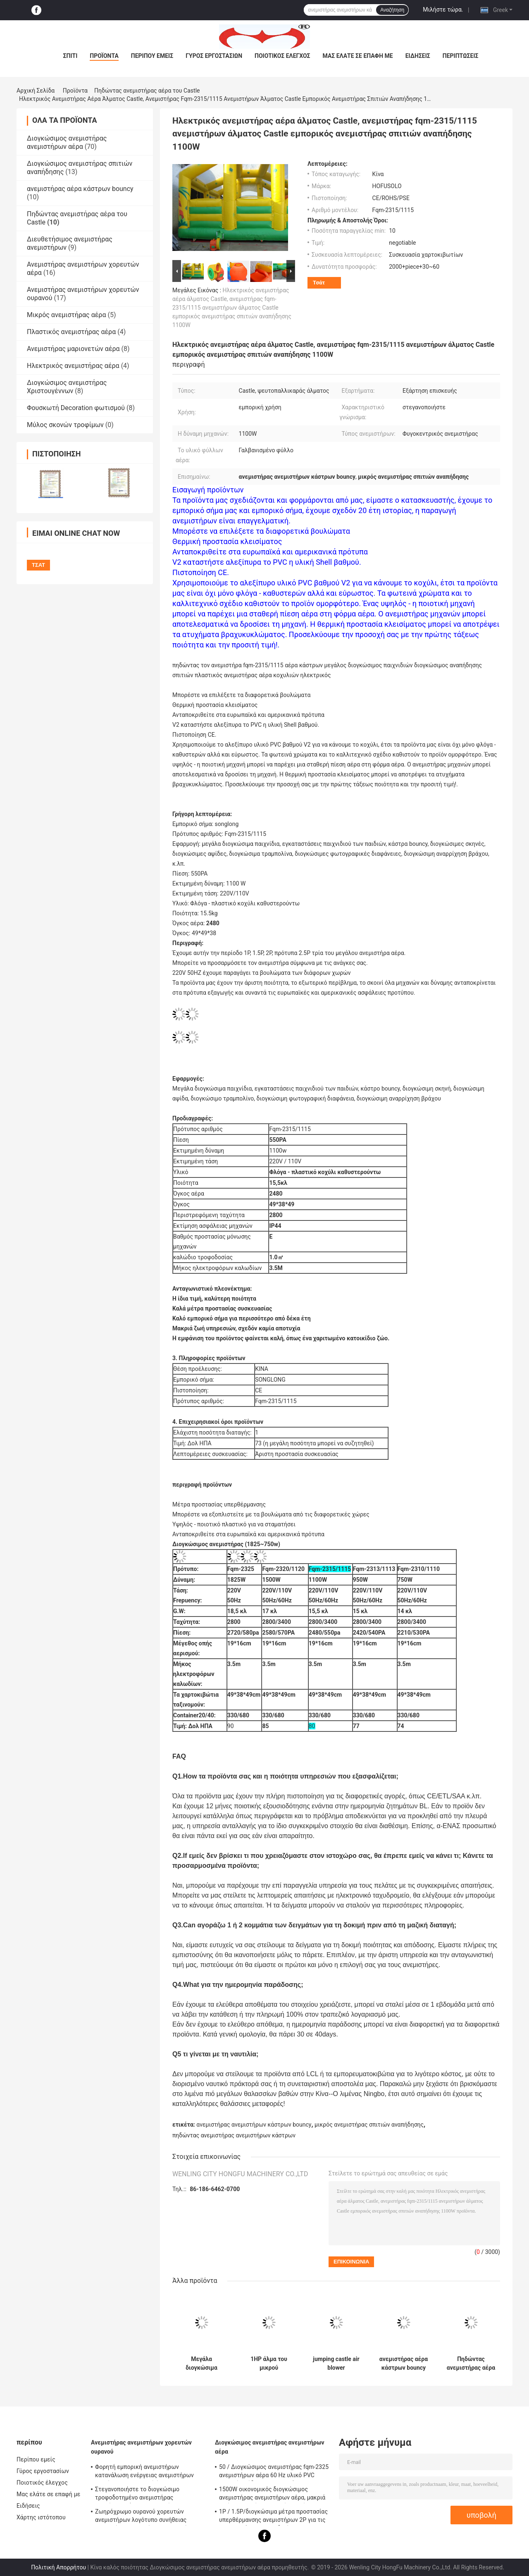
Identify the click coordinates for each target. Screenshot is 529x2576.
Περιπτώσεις (461, 56)
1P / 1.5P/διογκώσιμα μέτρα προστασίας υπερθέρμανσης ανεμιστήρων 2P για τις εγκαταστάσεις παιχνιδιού (273, 2517)
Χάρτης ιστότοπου (41, 2517)
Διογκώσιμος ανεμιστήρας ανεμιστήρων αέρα (67, 142)
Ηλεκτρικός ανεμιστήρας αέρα (73, 366)
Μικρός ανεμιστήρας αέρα (66, 315)
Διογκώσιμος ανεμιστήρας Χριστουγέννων (67, 387)
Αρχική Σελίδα (36, 90)
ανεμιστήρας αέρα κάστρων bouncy (80, 189)
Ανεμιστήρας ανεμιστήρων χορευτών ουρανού (141, 2447)
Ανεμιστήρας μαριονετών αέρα (73, 349)
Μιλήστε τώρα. (443, 9)
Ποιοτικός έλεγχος (282, 56)
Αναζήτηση (392, 10)
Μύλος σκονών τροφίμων (65, 425)
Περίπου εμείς (152, 56)
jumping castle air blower (336, 2363)
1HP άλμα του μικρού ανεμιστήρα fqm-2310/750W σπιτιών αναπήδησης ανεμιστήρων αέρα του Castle (269, 2363)
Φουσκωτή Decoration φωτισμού (76, 408)
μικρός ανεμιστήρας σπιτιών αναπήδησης (369, 2124)
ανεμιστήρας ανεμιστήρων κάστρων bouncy (253, 2124)
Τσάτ (319, 282)
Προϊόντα (104, 56)
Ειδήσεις (417, 56)
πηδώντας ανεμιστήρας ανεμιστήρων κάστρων (233, 2135)
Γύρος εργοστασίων (214, 56)
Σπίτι (70, 56)
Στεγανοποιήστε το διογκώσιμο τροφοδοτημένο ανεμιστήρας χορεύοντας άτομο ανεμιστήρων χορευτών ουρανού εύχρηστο (138, 2494)
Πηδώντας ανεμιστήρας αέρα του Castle (147, 90)
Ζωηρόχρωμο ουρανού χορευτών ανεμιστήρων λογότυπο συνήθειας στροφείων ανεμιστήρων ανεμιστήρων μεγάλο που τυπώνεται (146, 2517)
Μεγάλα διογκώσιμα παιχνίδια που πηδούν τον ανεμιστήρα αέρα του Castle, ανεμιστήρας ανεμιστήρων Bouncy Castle (201, 2363)
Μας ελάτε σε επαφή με (358, 56)
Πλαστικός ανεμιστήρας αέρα (71, 332)
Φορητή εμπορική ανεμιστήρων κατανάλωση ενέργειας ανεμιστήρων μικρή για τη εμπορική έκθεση (144, 2472)
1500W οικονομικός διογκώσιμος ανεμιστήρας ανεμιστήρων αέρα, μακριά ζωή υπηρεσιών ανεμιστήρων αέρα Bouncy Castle (272, 2494)
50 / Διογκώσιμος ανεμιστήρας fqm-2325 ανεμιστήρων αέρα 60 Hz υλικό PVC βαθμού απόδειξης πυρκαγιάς (274, 2472)
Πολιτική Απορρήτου (58, 2567)
